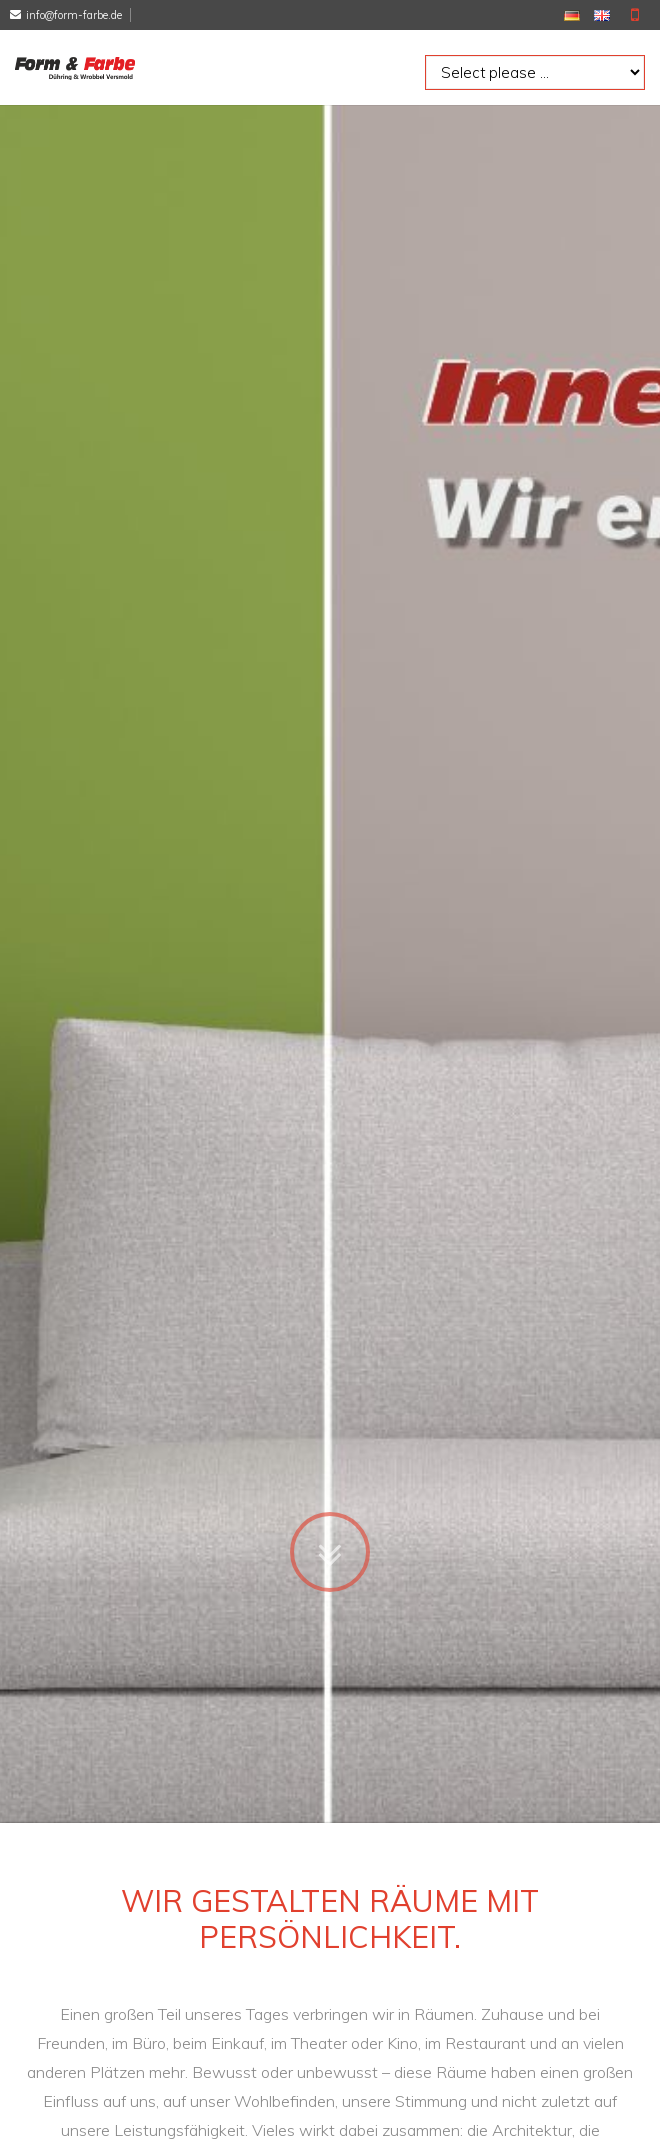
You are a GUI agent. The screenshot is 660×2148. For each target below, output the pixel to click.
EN (602, 15)
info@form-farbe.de (74, 15)
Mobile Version (635, 15)
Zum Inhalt (330, 1329)
